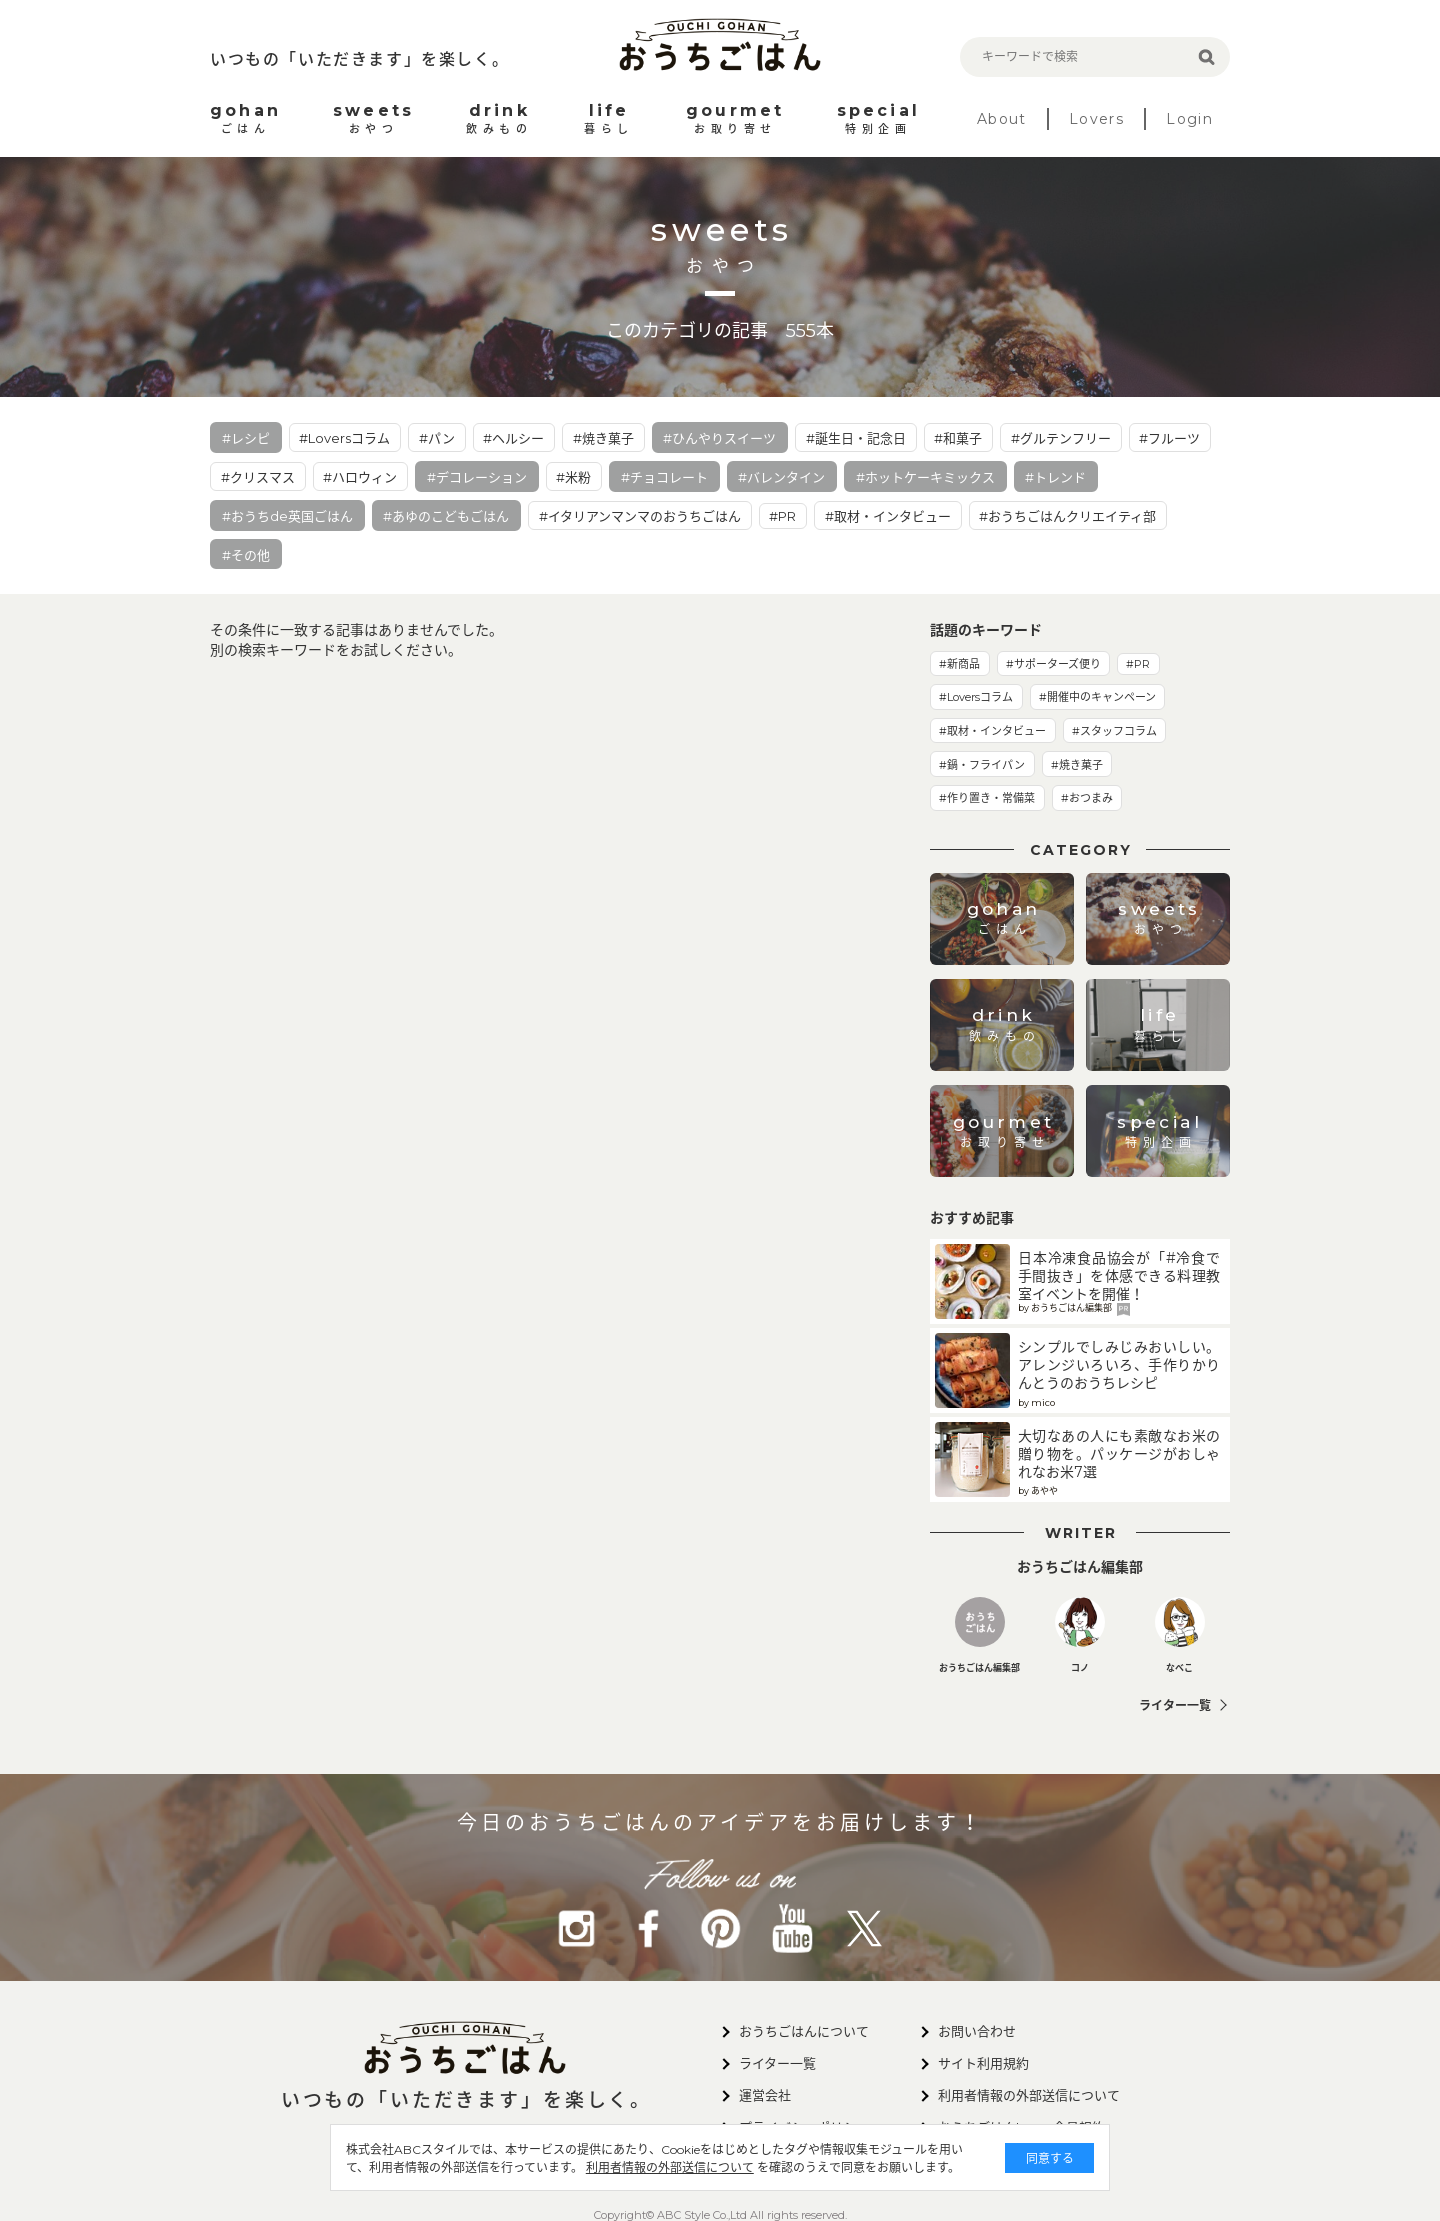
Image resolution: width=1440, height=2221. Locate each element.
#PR (782, 516)
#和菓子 (958, 438)
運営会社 (765, 2095)
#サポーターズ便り (1053, 664)
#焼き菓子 (603, 438)
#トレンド (1055, 477)
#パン (437, 438)
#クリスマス (258, 477)
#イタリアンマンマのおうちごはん (640, 516)
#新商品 (959, 664)
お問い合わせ (977, 2031)
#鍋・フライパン (982, 765)
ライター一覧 (1175, 1705)
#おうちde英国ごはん (287, 516)
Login (1189, 119)
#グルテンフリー (1061, 438)
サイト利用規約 (983, 2063)
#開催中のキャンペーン (1097, 697)
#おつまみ (1087, 798)
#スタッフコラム (1114, 731)
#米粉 (573, 477)
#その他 (246, 555)
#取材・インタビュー (888, 516)
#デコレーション (477, 477)
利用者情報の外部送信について (624, 2167)
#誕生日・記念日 (856, 438)
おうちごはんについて (804, 2031)
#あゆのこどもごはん (446, 516)
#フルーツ (1169, 438)
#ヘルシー (513, 438)
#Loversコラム (344, 438)
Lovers (1096, 119)
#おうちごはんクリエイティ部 (1067, 516)
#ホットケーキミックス (925, 477)
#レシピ (246, 438)
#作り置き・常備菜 (987, 798)
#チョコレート (664, 477)
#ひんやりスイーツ (719, 438)
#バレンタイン (781, 477)
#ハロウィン (360, 477)
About (1002, 119)
